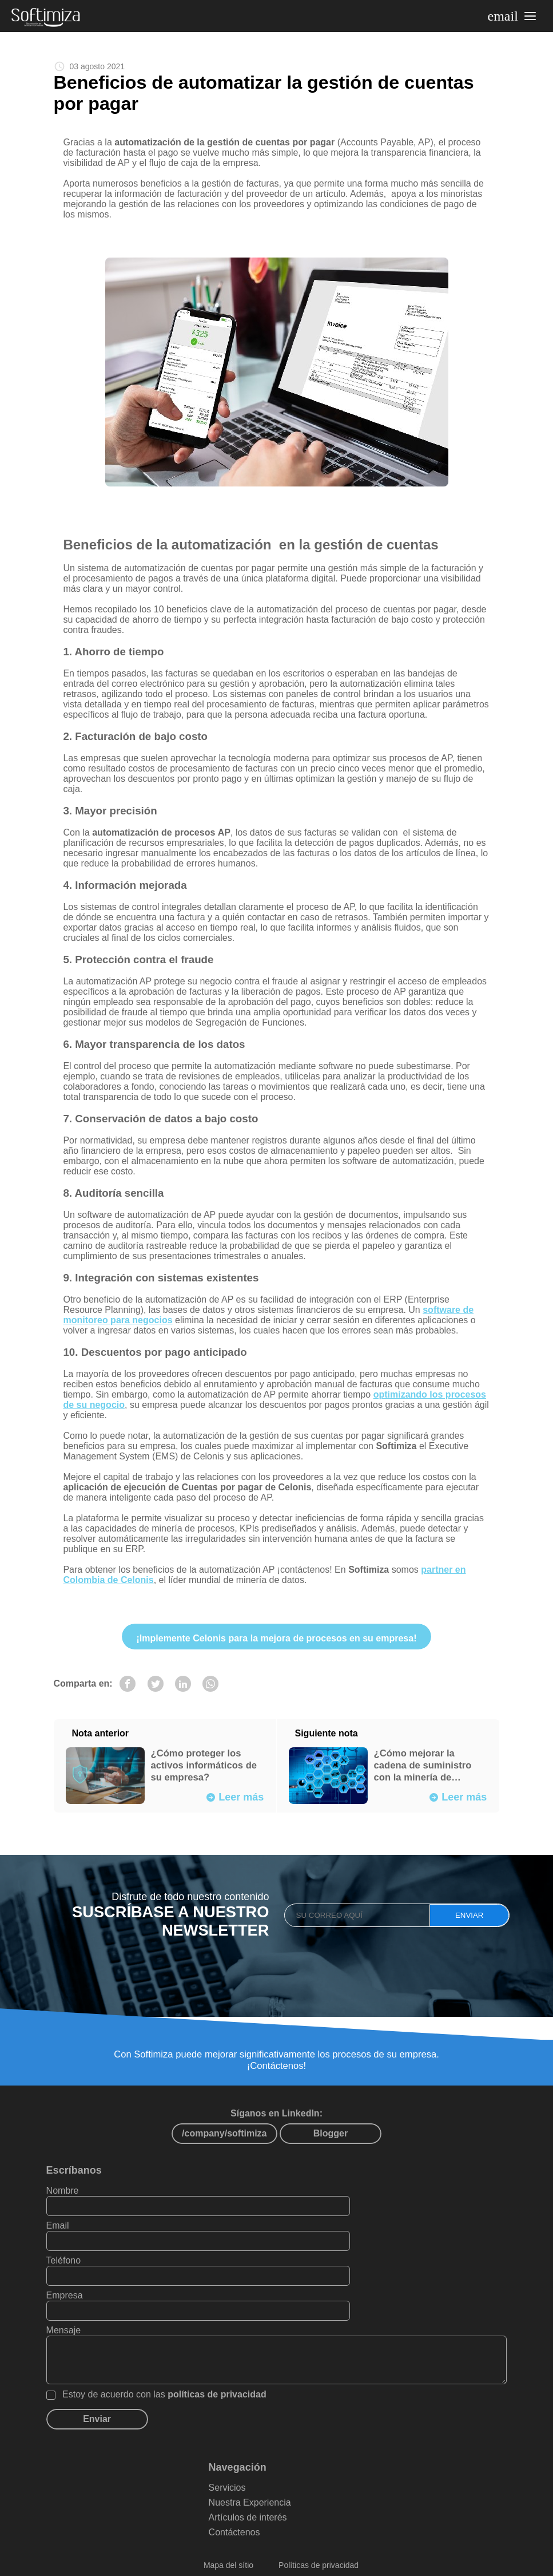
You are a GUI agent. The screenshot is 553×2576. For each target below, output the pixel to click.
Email (296, 2230)
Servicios (254, 2457)
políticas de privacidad (235, 2364)
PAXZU (413, 2562)
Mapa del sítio (228, 2534)
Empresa (303, 2265)
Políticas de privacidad (319, 2534)
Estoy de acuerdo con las (183, 2364)
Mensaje (82, 2300)
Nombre (81, 2230)
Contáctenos (261, 2502)
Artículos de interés (275, 2487)
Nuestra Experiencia (277, 2472)
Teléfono (82, 2265)
